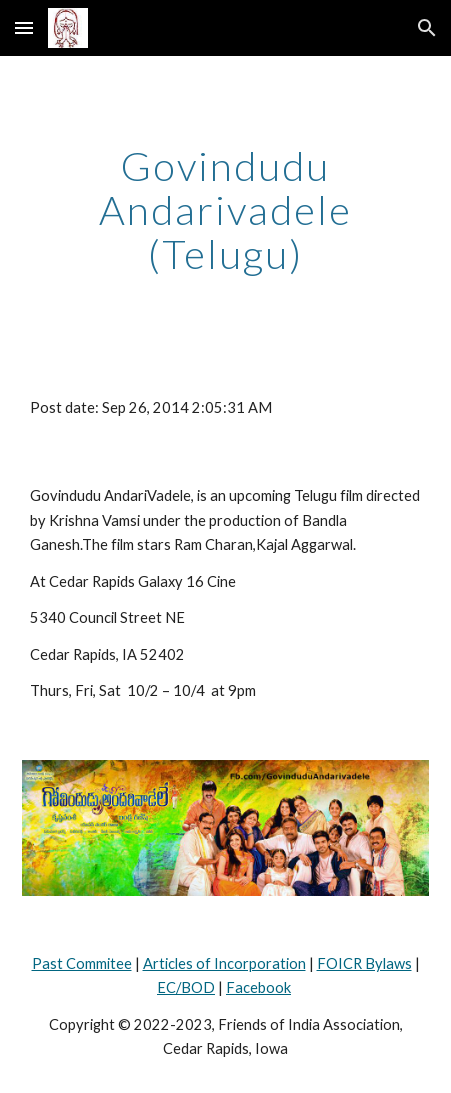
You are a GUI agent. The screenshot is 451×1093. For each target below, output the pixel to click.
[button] (24, 27)
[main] (226, 210)
